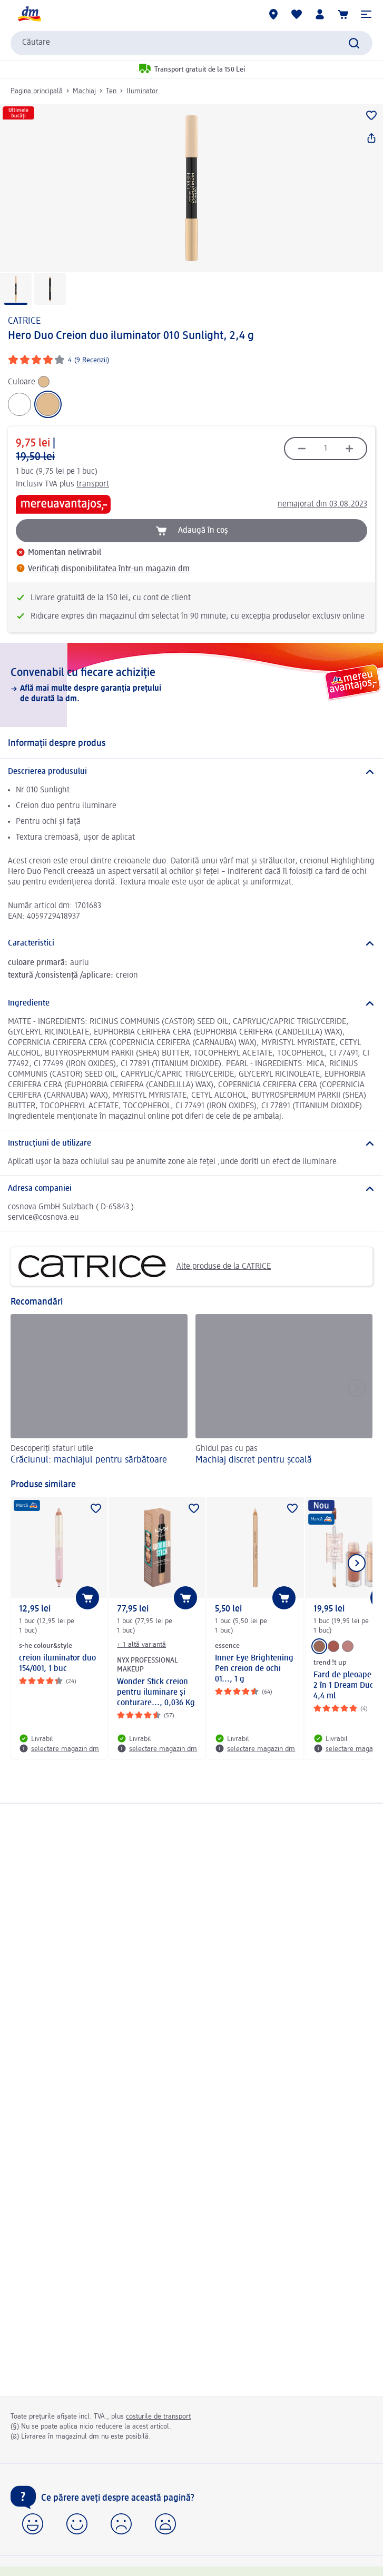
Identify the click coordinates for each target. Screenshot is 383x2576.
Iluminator (142, 91)
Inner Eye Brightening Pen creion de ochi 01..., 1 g (254, 1669)
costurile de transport (158, 2416)
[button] (366, 14)
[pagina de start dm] (29, 14)
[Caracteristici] (191, 943)
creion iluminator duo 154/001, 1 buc (57, 1663)
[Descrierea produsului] (191, 772)
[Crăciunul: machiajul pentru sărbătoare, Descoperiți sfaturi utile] (99, 1391)
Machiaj (84, 91)
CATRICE (24, 321)
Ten (111, 91)
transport (92, 484)
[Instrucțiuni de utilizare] (191, 1143)
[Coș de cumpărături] (343, 14)
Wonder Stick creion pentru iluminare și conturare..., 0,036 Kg (156, 1692)
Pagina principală (37, 91)
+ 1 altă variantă (141, 1644)
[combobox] (191, 43)
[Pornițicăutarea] (354, 43)
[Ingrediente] (191, 1003)
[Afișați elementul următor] (357, 1563)
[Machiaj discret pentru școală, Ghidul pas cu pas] (283, 1391)
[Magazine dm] (273, 14)
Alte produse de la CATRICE (144, 1266)
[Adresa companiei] (191, 1189)
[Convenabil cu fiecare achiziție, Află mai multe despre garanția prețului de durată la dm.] (191, 685)
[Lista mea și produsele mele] (296, 14)
